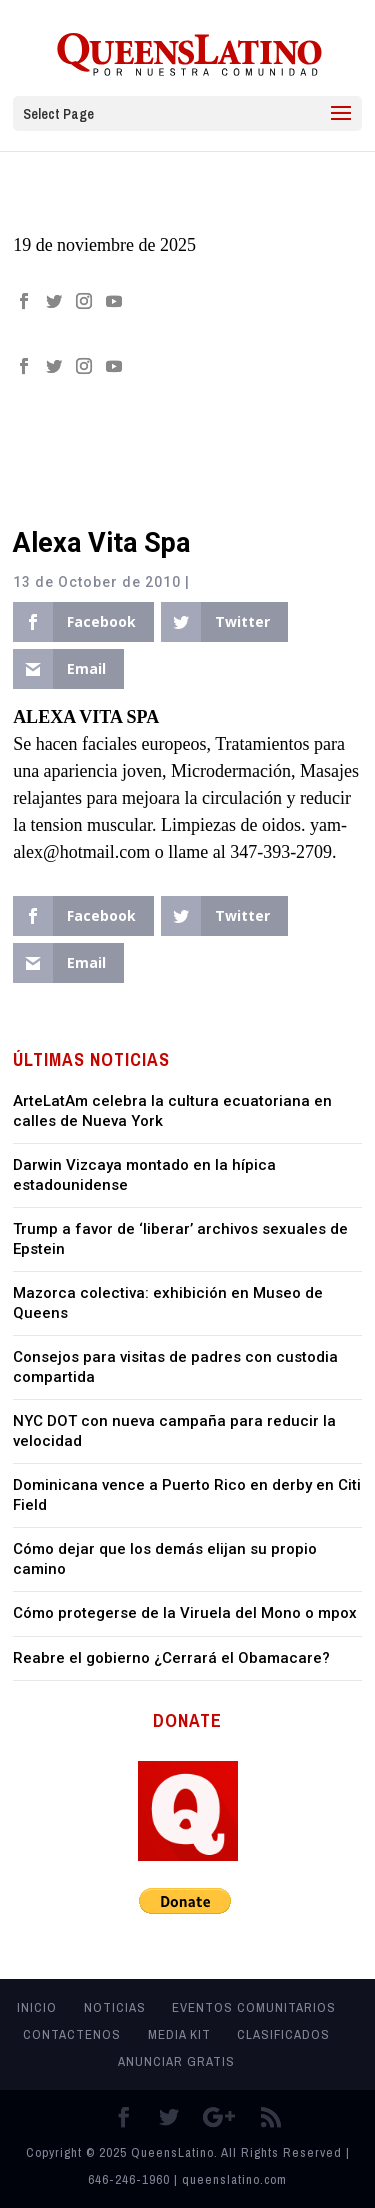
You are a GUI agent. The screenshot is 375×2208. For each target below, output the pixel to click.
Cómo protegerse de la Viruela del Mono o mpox (185, 1613)
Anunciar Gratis (176, 2061)
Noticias (115, 2007)
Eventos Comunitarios (254, 2007)
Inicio (37, 2007)
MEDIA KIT (179, 2034)
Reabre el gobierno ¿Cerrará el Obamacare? (171, 1658)
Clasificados (283, 2034)
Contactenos (72, 2034)
